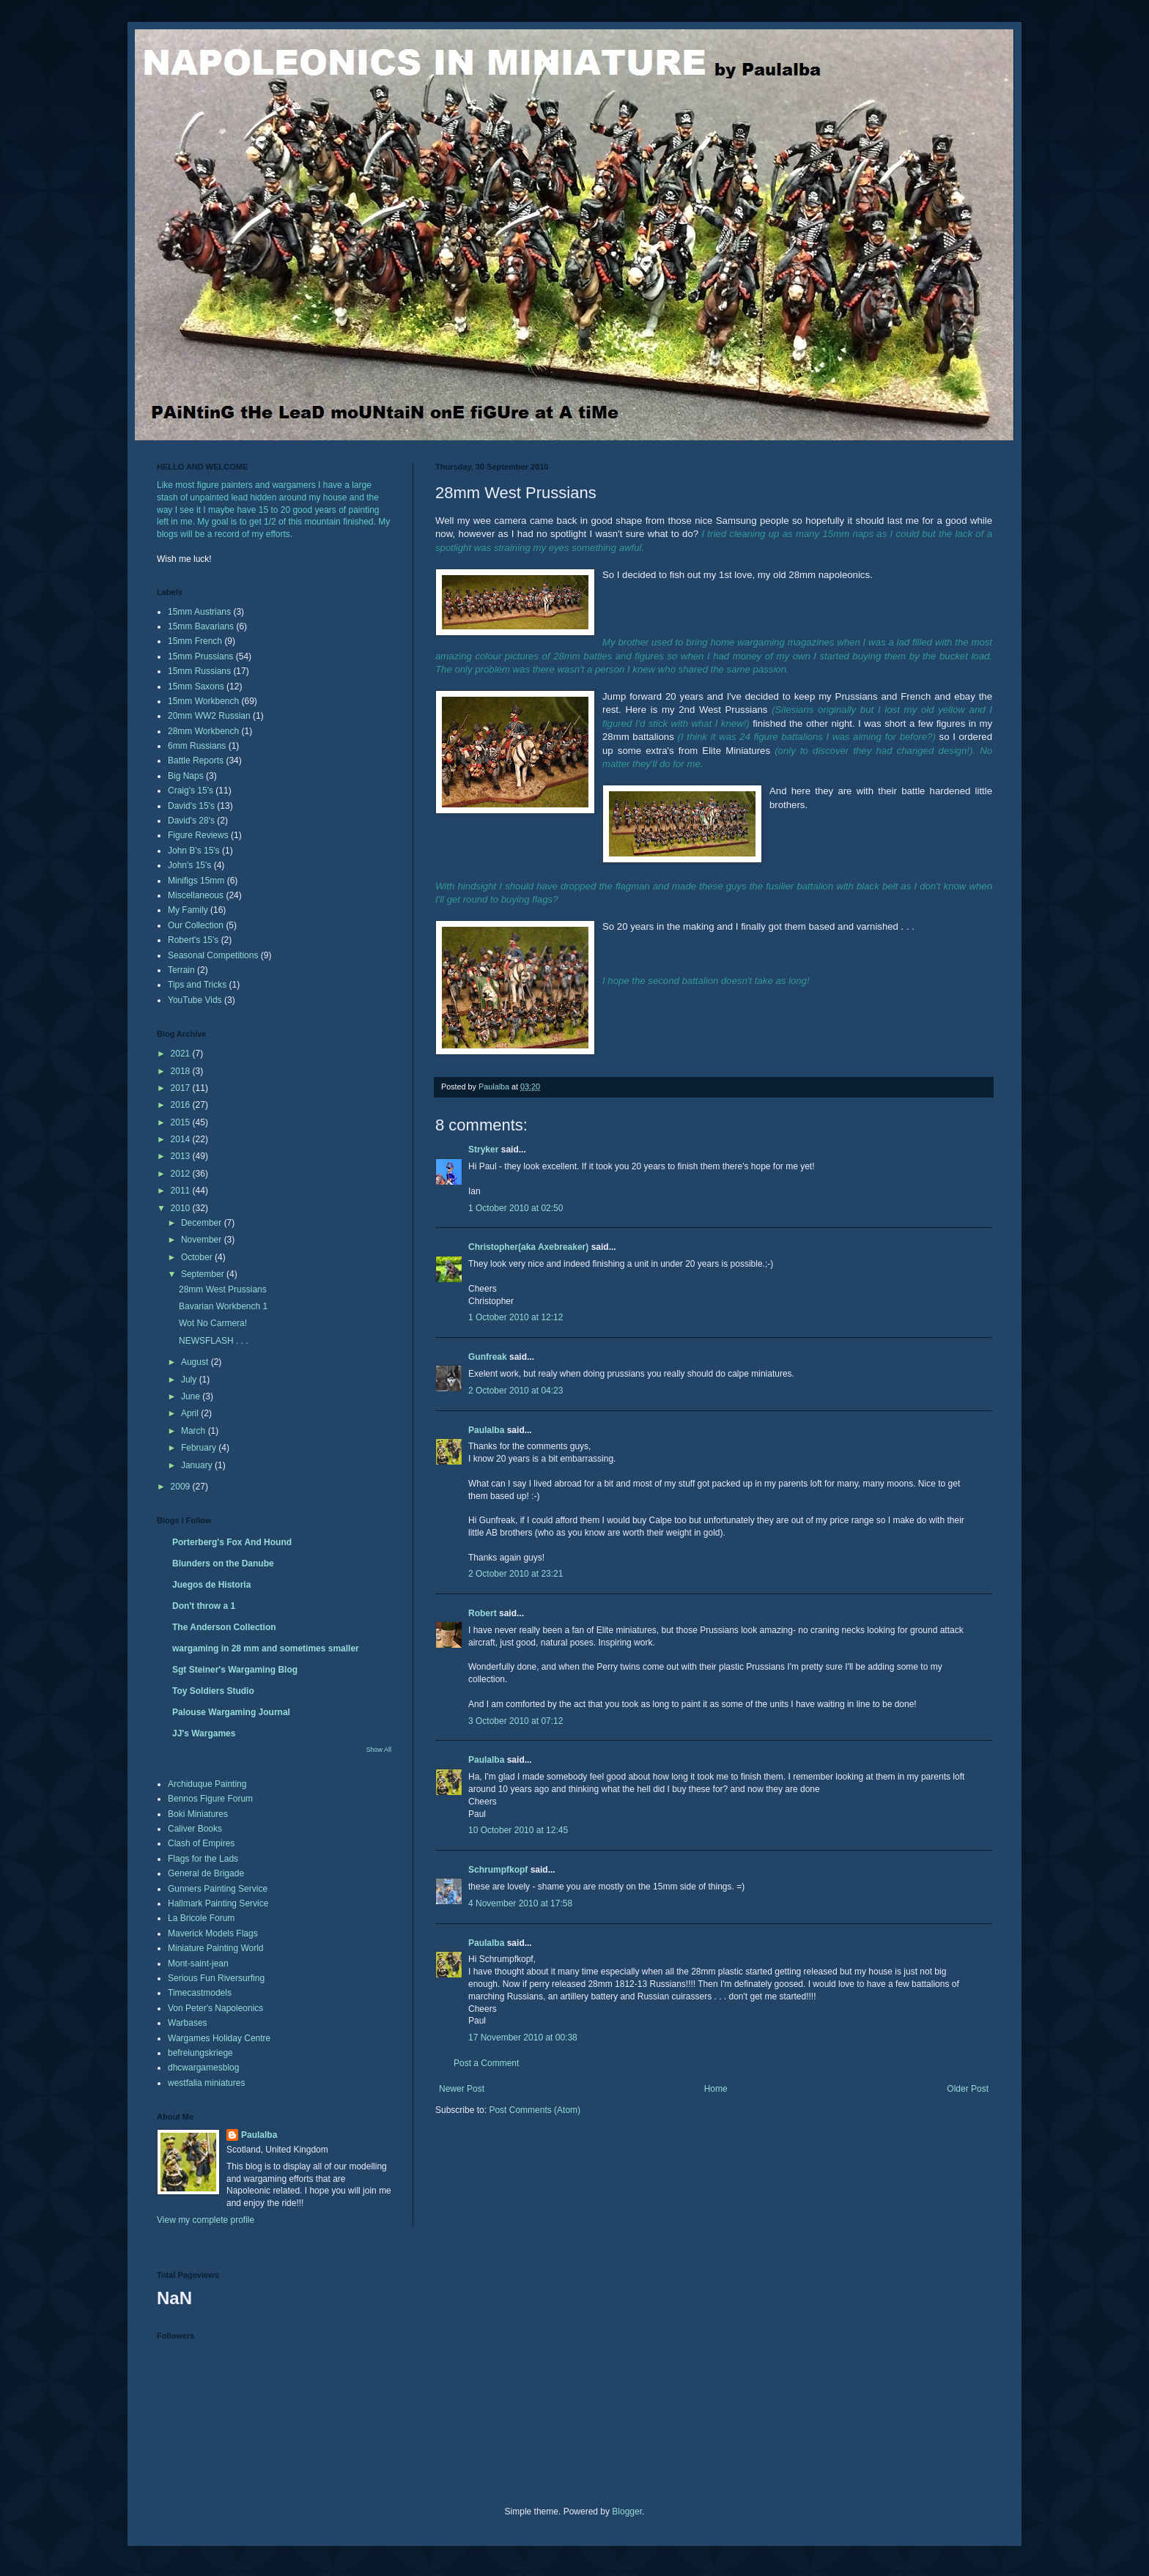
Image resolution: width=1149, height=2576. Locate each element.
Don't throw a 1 (203, 1606)
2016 (182, 1105)
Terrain (181, 970)
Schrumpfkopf (498, 1870)
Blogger (627, 2511)
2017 (182, 1088)
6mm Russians (197, 746)
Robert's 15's (193, 940)
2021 (182, 1053)
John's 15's (189, 865)
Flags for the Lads (203, 1859)
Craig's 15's (190, 790)
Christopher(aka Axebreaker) (528, 1247)
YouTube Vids (195, 1000)
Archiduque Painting (207, 1784)
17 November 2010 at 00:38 (522, 2037)
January (198, 1465)
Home (716, 2089)
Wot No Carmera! (213, 1323)
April (191, 1413)
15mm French (195, 641)
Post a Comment (486, 2063)
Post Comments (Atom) (534, 2110)
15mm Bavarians (201, 626)
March (194, 1431)
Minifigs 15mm (196, 881)
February (199, 1448)
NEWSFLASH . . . (213, 1341)
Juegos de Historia (211, 1585)
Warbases (187, 2023)
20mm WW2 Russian (209, 716)
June (191, 1396)
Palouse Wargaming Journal (231, 1712)
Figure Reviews (198, 835)
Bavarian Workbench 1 (223, 1306)
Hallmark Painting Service (218, 1903)
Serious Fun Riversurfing (216, 1978)
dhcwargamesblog (203, 2067)
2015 (182, 1122)
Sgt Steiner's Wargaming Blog (235, 1670)
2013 (182, 1156)
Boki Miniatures (198, 1814)
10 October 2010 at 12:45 (518, 1830)
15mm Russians (199, 671)
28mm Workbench (203, 731)
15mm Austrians (199, 612)
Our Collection (195, 925)
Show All (378, 1749)
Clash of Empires (201, 1843)
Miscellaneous (195, 895)
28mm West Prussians (223, 1289)
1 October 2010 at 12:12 (515, 1317)
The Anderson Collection (224, 1627)
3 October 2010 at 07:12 (515, 1721)
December (202, 1223)
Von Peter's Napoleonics (215, 2008)
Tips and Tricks (197, 985)
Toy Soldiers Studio (213, 1691)
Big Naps (186, 776)
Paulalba (486, 1430)
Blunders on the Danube (223, 1563)
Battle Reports (195, 760)
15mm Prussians (200, 656)
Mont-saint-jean (198, 1963)
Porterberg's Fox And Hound (232, 1542)
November (202, 1240)
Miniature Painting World (216, 1948)
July (190, 1379)
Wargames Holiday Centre (219, 2038)
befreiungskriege (200, 2053)
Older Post (968, 2089)
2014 (182, 1139)
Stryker (483, 1149)
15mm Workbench (203, 701)
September (203, 1274)
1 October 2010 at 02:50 (515, 1208)
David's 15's (191, 806)
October (198, 1257)
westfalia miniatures (206, 2083)
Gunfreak (487, 1357)
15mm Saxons (196, 686)
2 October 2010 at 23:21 (515, 1574)
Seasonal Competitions (213, 955)
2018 (182, 1071)
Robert (482, 1613)
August (196, 1362)
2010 (182, 1208)
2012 (182, 1174)
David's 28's (191, 820)
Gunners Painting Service (217, 1889)
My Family (188, 910)
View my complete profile (205, 2220)
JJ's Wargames (203, 1733)
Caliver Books (195, 1829)
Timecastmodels (200, 1993)
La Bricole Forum (201, 1918)
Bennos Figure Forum (210, 1799)
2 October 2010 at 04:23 (515, 1390)
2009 (182, 1486)
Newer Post (461, 2089)
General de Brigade (206, 1873)
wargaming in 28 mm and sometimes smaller (265, 1648)
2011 (182, 1190)
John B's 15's (194, 850)
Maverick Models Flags (213, 1933)
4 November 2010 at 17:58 (520, 1903)
